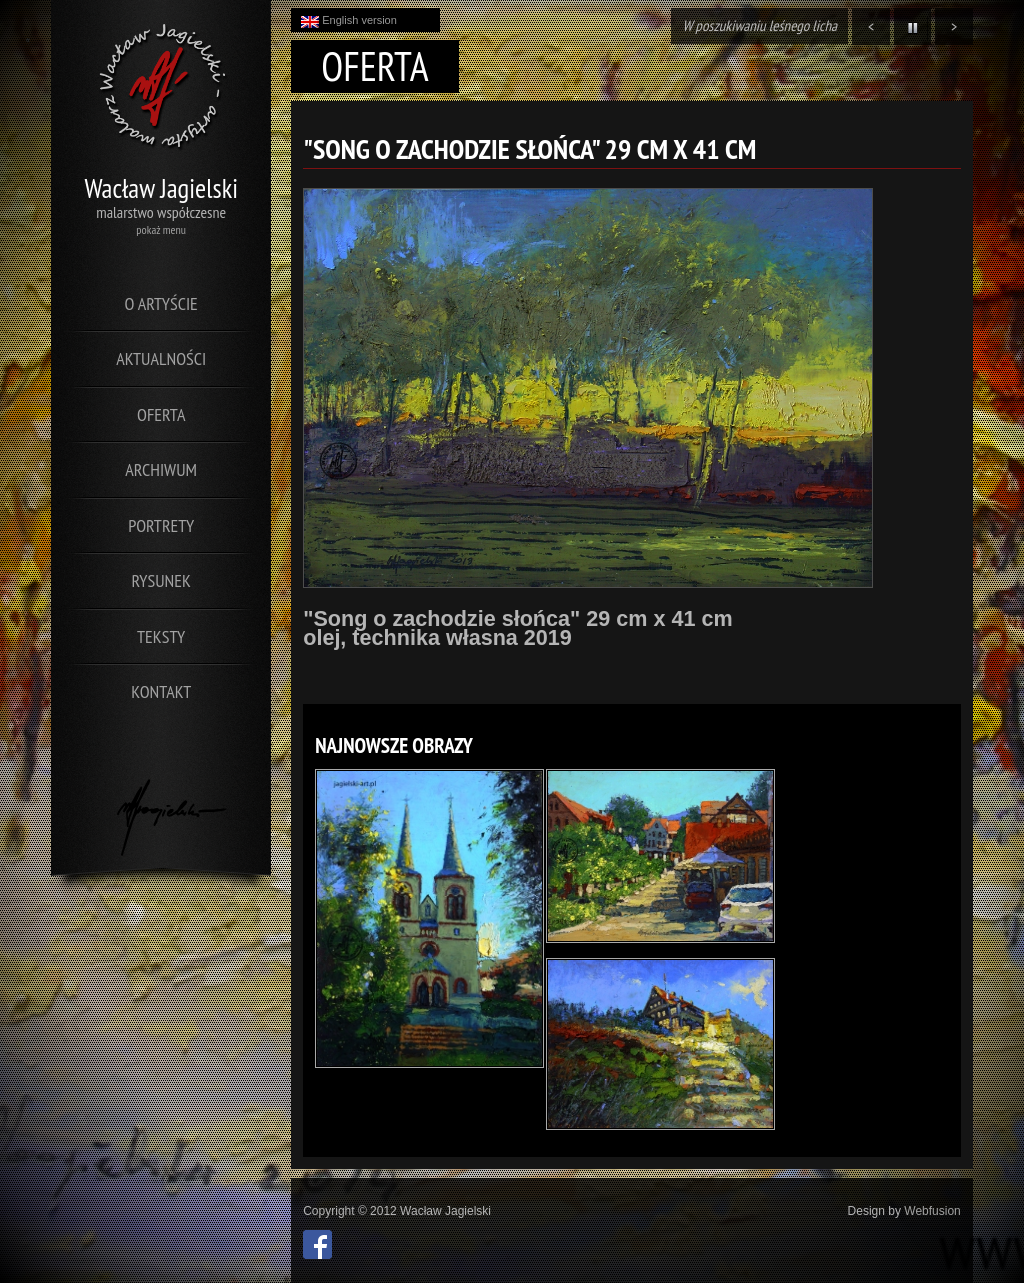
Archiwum (161, 469)
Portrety (161, 525)
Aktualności (161, 358)
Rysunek (161, 580)
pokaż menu (161, 229)
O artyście (161, 303)
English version (349, 21)
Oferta (161, 414)
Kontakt (161, 691)
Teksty (161, 636)
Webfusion (932, 1211)
